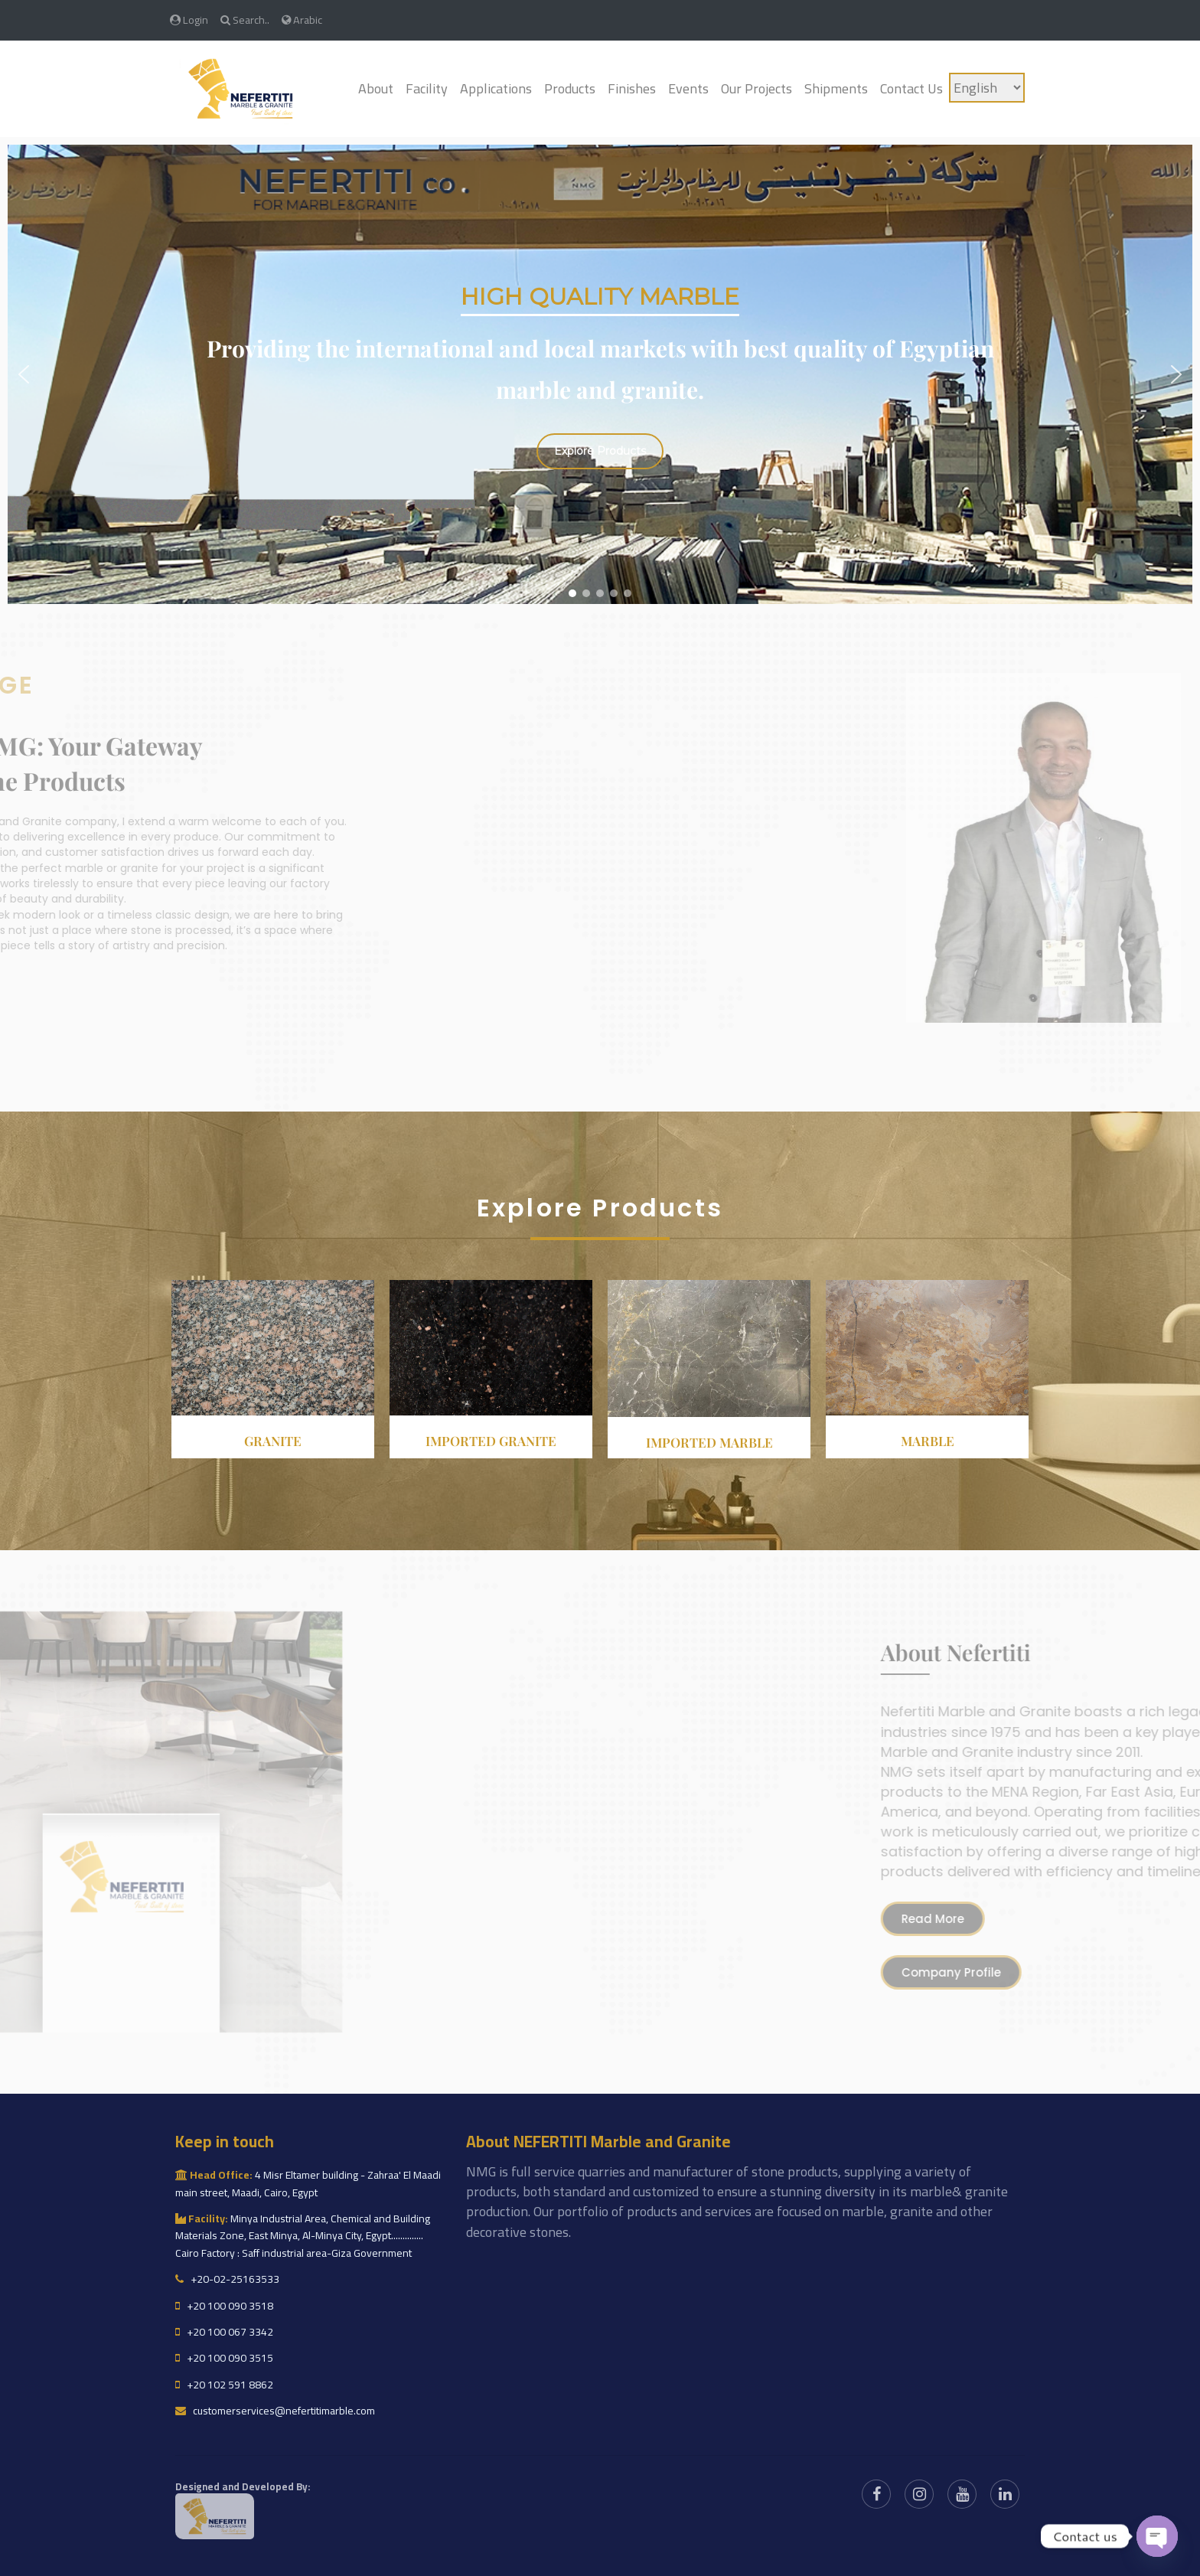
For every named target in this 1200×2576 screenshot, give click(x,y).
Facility (427, 88)
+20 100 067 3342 (224, 2332)
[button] (23, 374)
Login (189, 19)
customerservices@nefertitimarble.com (275, 2411)
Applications (496, 88)
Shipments (836, 88)
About (375, 88)
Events (688, 88)
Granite (273, 1440)
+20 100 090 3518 (224, 2306)
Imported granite (491, 1440)
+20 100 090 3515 (224, 2358)
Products (569, 88)
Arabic (302, 19)
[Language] (987, 88)
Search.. (244, 19)
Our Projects (756, 88)
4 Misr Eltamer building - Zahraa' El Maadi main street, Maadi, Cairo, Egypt (308, 2183)
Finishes (632, 88)
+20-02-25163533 (227, 2279)
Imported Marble (709, 1442)
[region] (600, 374)
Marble (927, 1440)
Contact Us (911, 88)
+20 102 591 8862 (224, 2385)
